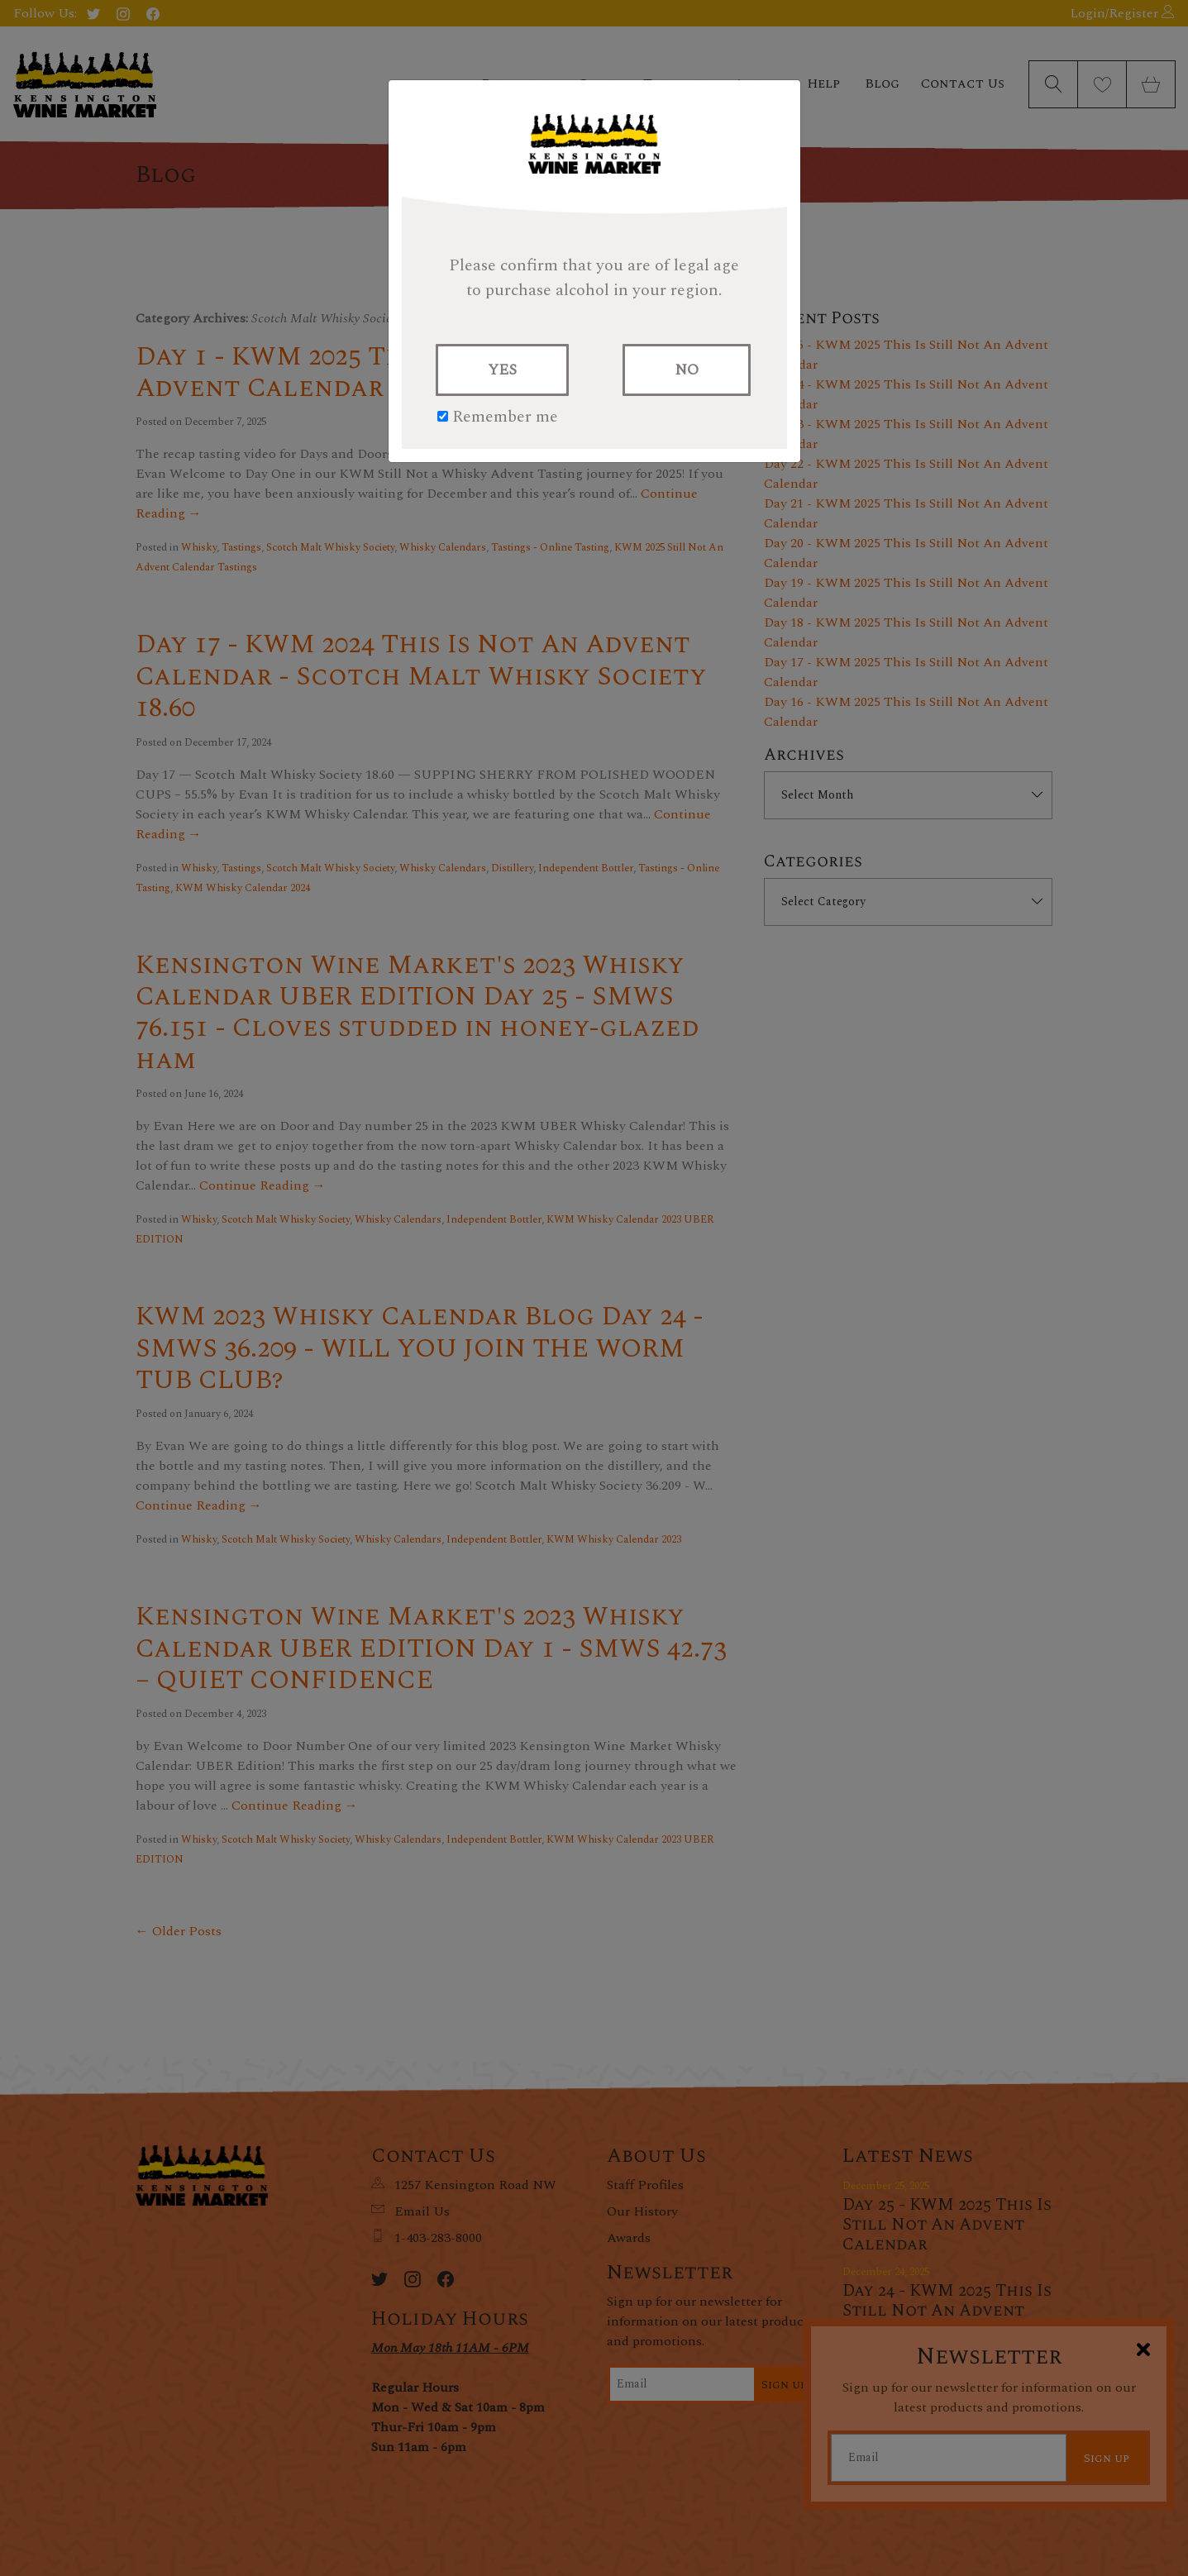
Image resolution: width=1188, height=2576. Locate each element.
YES (502, 370)
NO (687, 370)
